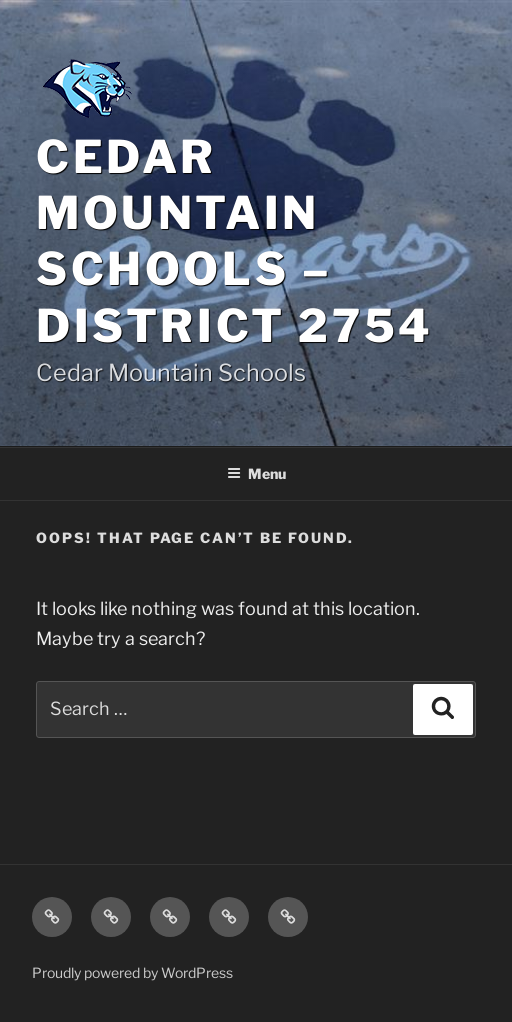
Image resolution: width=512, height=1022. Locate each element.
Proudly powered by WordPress (132, 972)
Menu (256, 473)
